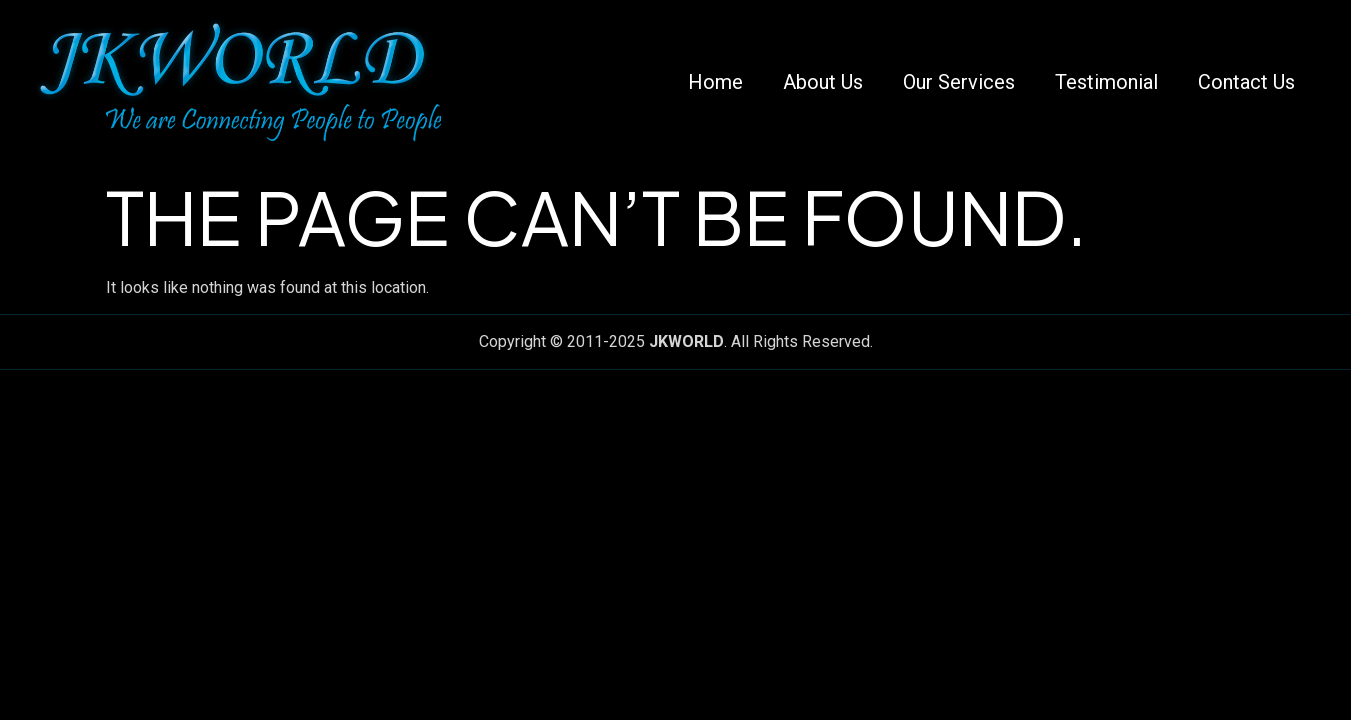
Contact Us (1246, 82)
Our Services (959, 82)
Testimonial (1106, 82)
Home (715, 82)
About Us (823, 82)
